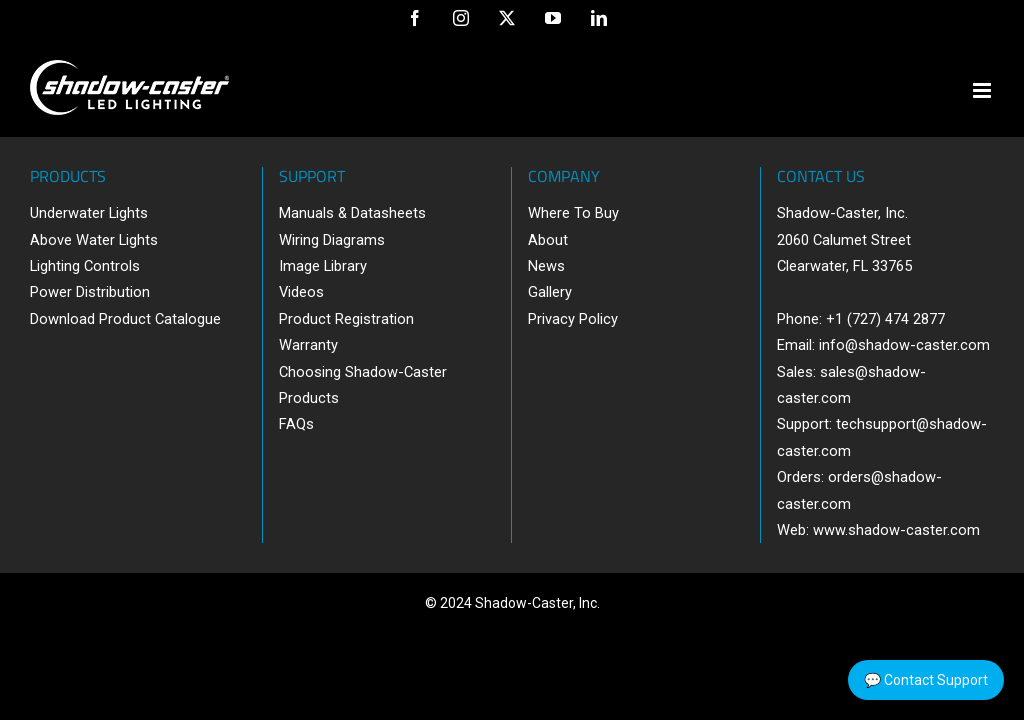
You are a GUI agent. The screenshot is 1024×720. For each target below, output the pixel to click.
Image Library (323, 266)
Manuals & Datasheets (352, 213)
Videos (301, 292)
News (546, 266)
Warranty (308, 345)
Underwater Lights (89, 213)
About (548, 240)
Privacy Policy (573, 319)
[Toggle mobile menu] (983, 90)
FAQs (296, 424)
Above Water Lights (94, 240)
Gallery (550, 292)
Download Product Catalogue (125, 319)
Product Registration (346, 319)
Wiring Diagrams (332, 240)
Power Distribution (90, 292)
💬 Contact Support (926, 680)
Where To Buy (573, 213)
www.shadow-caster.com (896, 530)
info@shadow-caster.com (904, 345)
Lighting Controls (85, 266)
